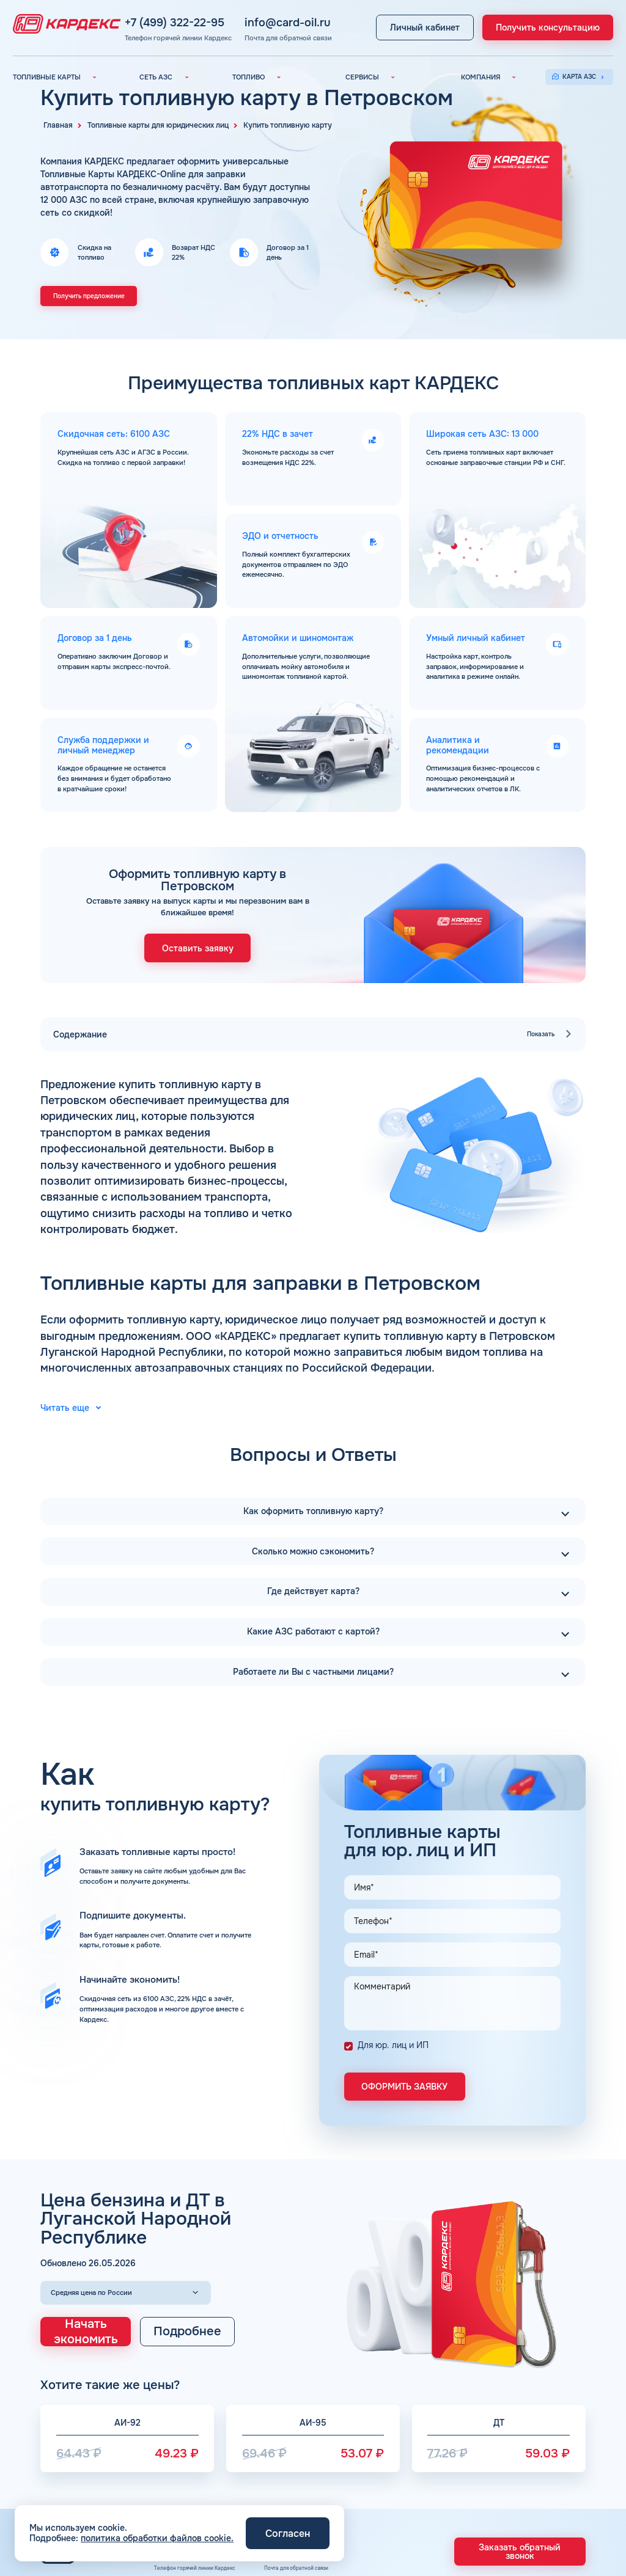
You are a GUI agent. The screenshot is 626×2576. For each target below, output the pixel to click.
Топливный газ (285, 2469)
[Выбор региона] (125, 2116)
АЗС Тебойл (184, 2482)
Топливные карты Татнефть (81, 2482)
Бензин (274, 2444)
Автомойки (401, 2494)
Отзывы (540, 2457)
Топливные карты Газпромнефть (89, 2469)
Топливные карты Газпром (80, 2494)
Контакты (543, 2494)
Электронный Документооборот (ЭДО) (442, 2432)
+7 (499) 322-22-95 (211, 17)
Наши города (283, 2494)
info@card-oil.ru (296, 17)
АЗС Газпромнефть (195, 2457)
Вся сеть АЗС (187, 2432)
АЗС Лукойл (185, 2444)
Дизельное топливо (293, 2457)
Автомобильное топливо (300, 2432)
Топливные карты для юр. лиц (85, 2432)
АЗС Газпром (186, 2494)
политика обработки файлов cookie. (157, 2538)
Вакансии (543, 2444)
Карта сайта (548, 2469)
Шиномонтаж (405, 2519)
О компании (547, 2432)
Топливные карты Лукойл (78, 2457)
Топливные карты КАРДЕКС (81, 2444)
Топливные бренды (292, 2482)
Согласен (287, 2533)
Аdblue (395, 2507)
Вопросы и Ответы (557, 2482)
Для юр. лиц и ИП (393, 1877)
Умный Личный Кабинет (420, 2457)
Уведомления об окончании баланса (440, 2469)
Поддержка (402, 2482)
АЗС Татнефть (188, 2469)
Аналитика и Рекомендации (426, 2444)
